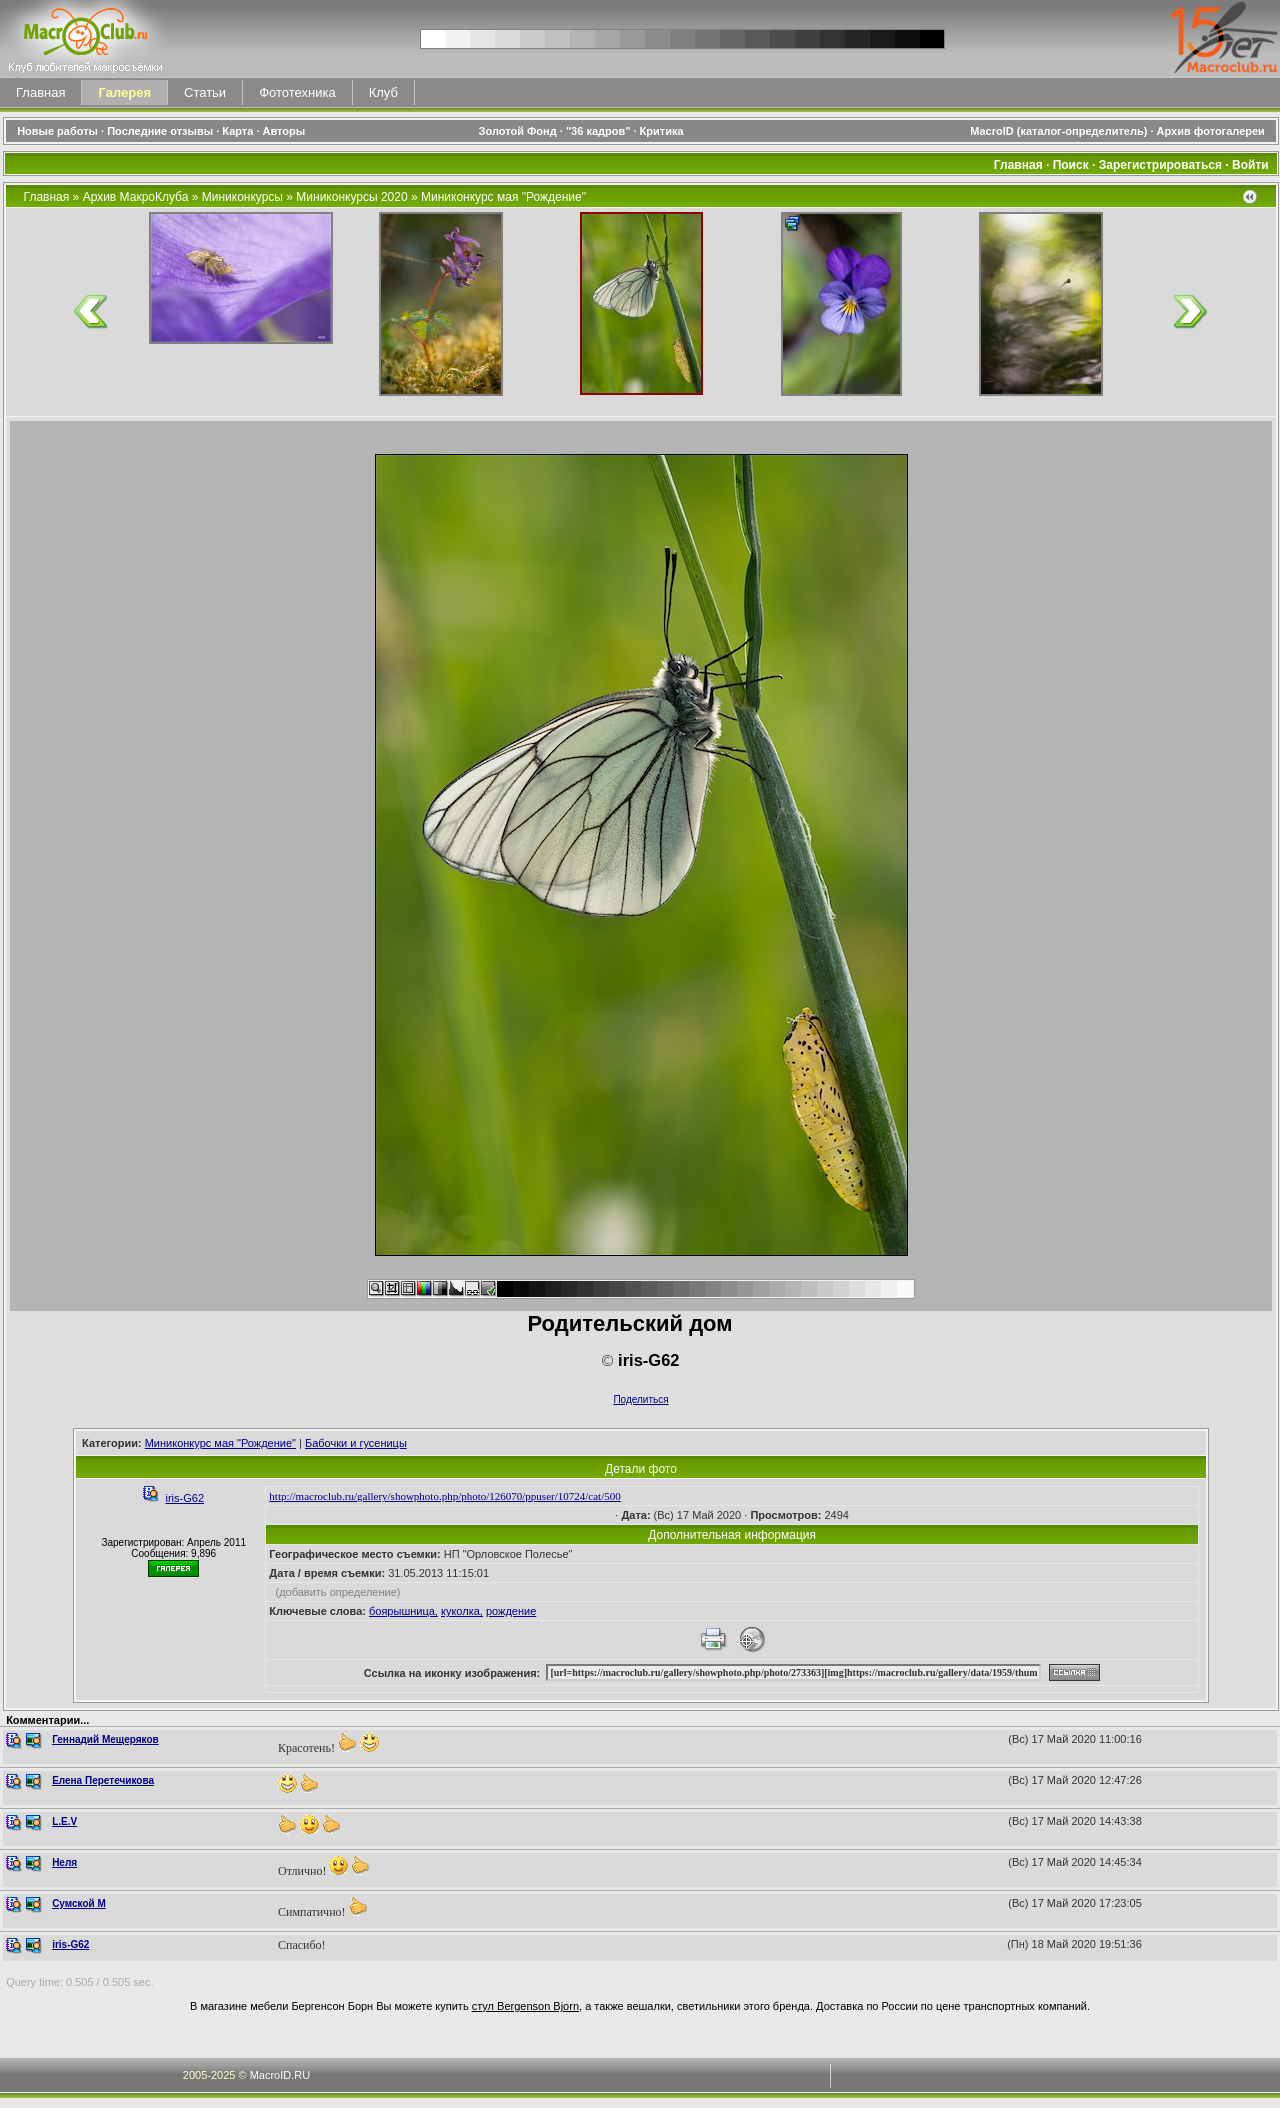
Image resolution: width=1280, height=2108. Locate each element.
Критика (662, 131)
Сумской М (79, 1903)
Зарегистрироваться (1160, 165)
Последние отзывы (160, 131)
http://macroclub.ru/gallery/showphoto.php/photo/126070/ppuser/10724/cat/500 (444, 1496)
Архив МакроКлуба (136, 197)
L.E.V (64, 1821)
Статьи (205, 92)
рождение (511, 1611)
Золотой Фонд (518, 131)
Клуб (383, 92)
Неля (64, 1862)
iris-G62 (185, 1498)
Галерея (124, 92)
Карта (237, 131)
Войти (1250, 165)
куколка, (462, 1611)
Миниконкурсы (242, 197)
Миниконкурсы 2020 (351, 197)
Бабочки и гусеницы (356, 1443)
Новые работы (57, 131)
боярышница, (403, 1611)
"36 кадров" (598, 131)
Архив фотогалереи (1212, 131)
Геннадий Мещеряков (105, 1739)
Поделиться (640, 1399)
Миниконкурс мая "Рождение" (503, 197)
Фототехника (297, 92)
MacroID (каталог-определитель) (1058, 131)
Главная (40, 92)
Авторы (284, 131)
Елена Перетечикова (103, 1780)
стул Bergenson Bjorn (525, 2006)
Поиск (1071, 165)
